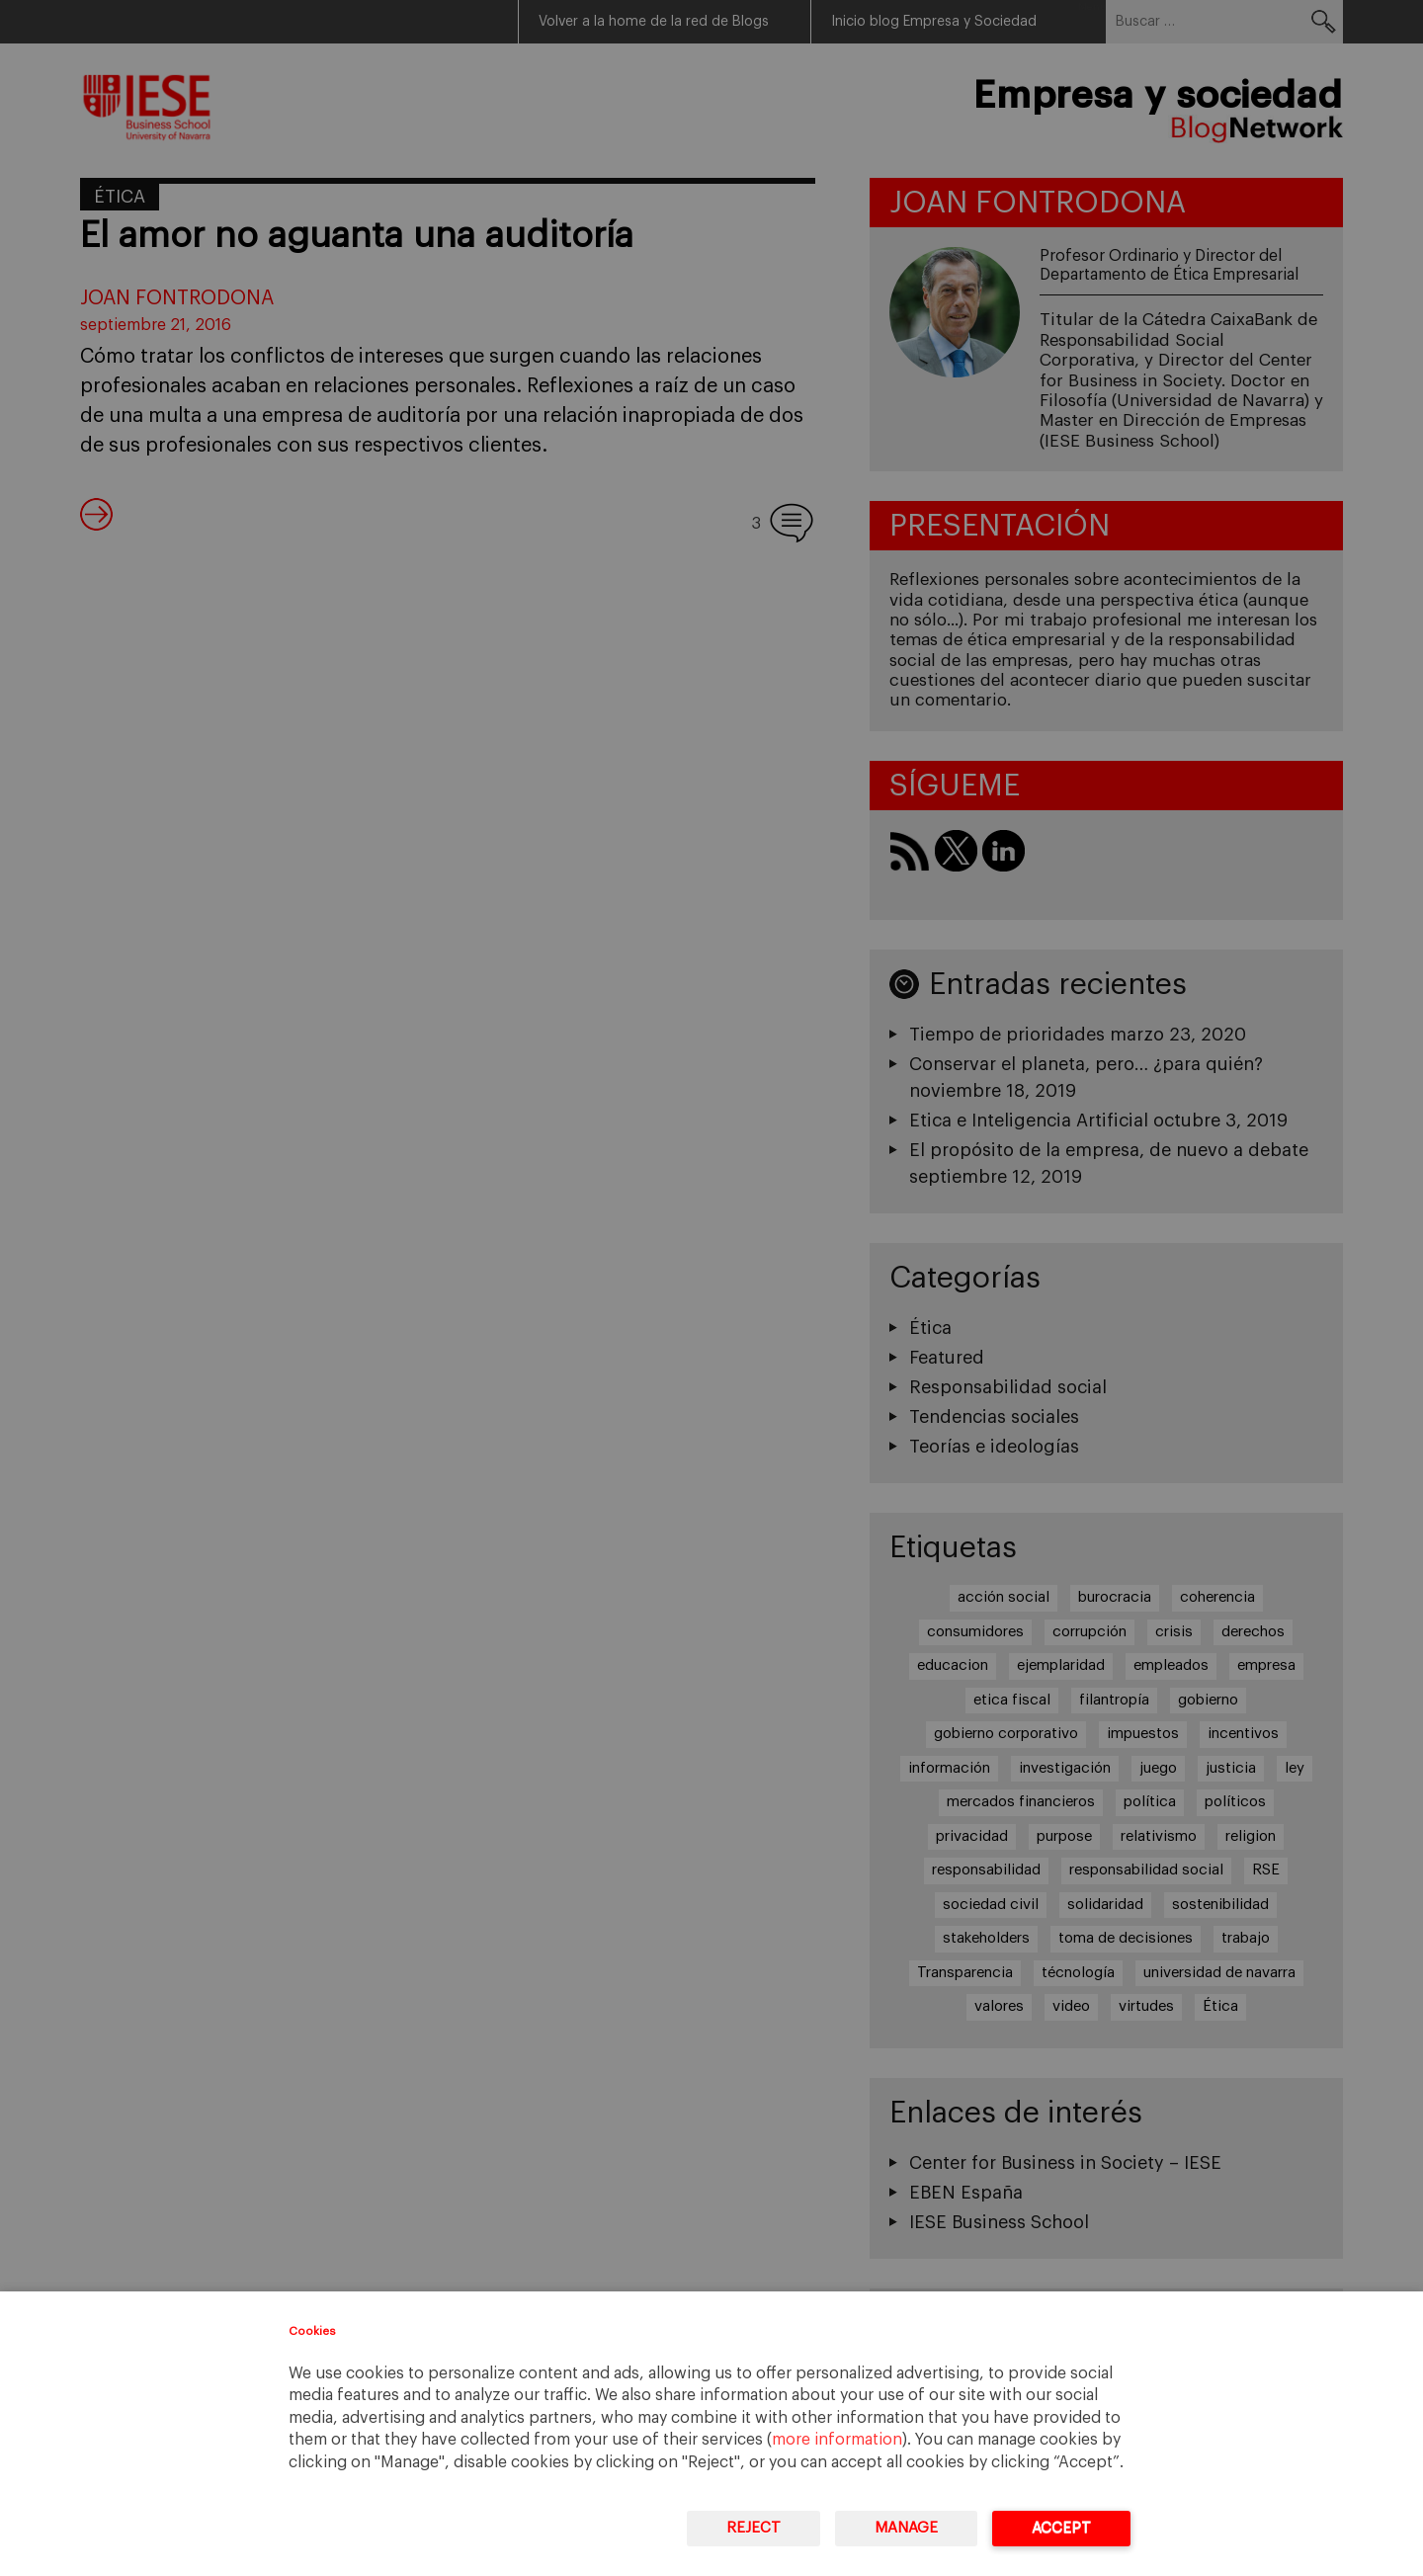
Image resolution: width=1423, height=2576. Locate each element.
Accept (1061, 2528)
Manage (906, 2528)
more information (837, 2440)
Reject (753, 2528)
